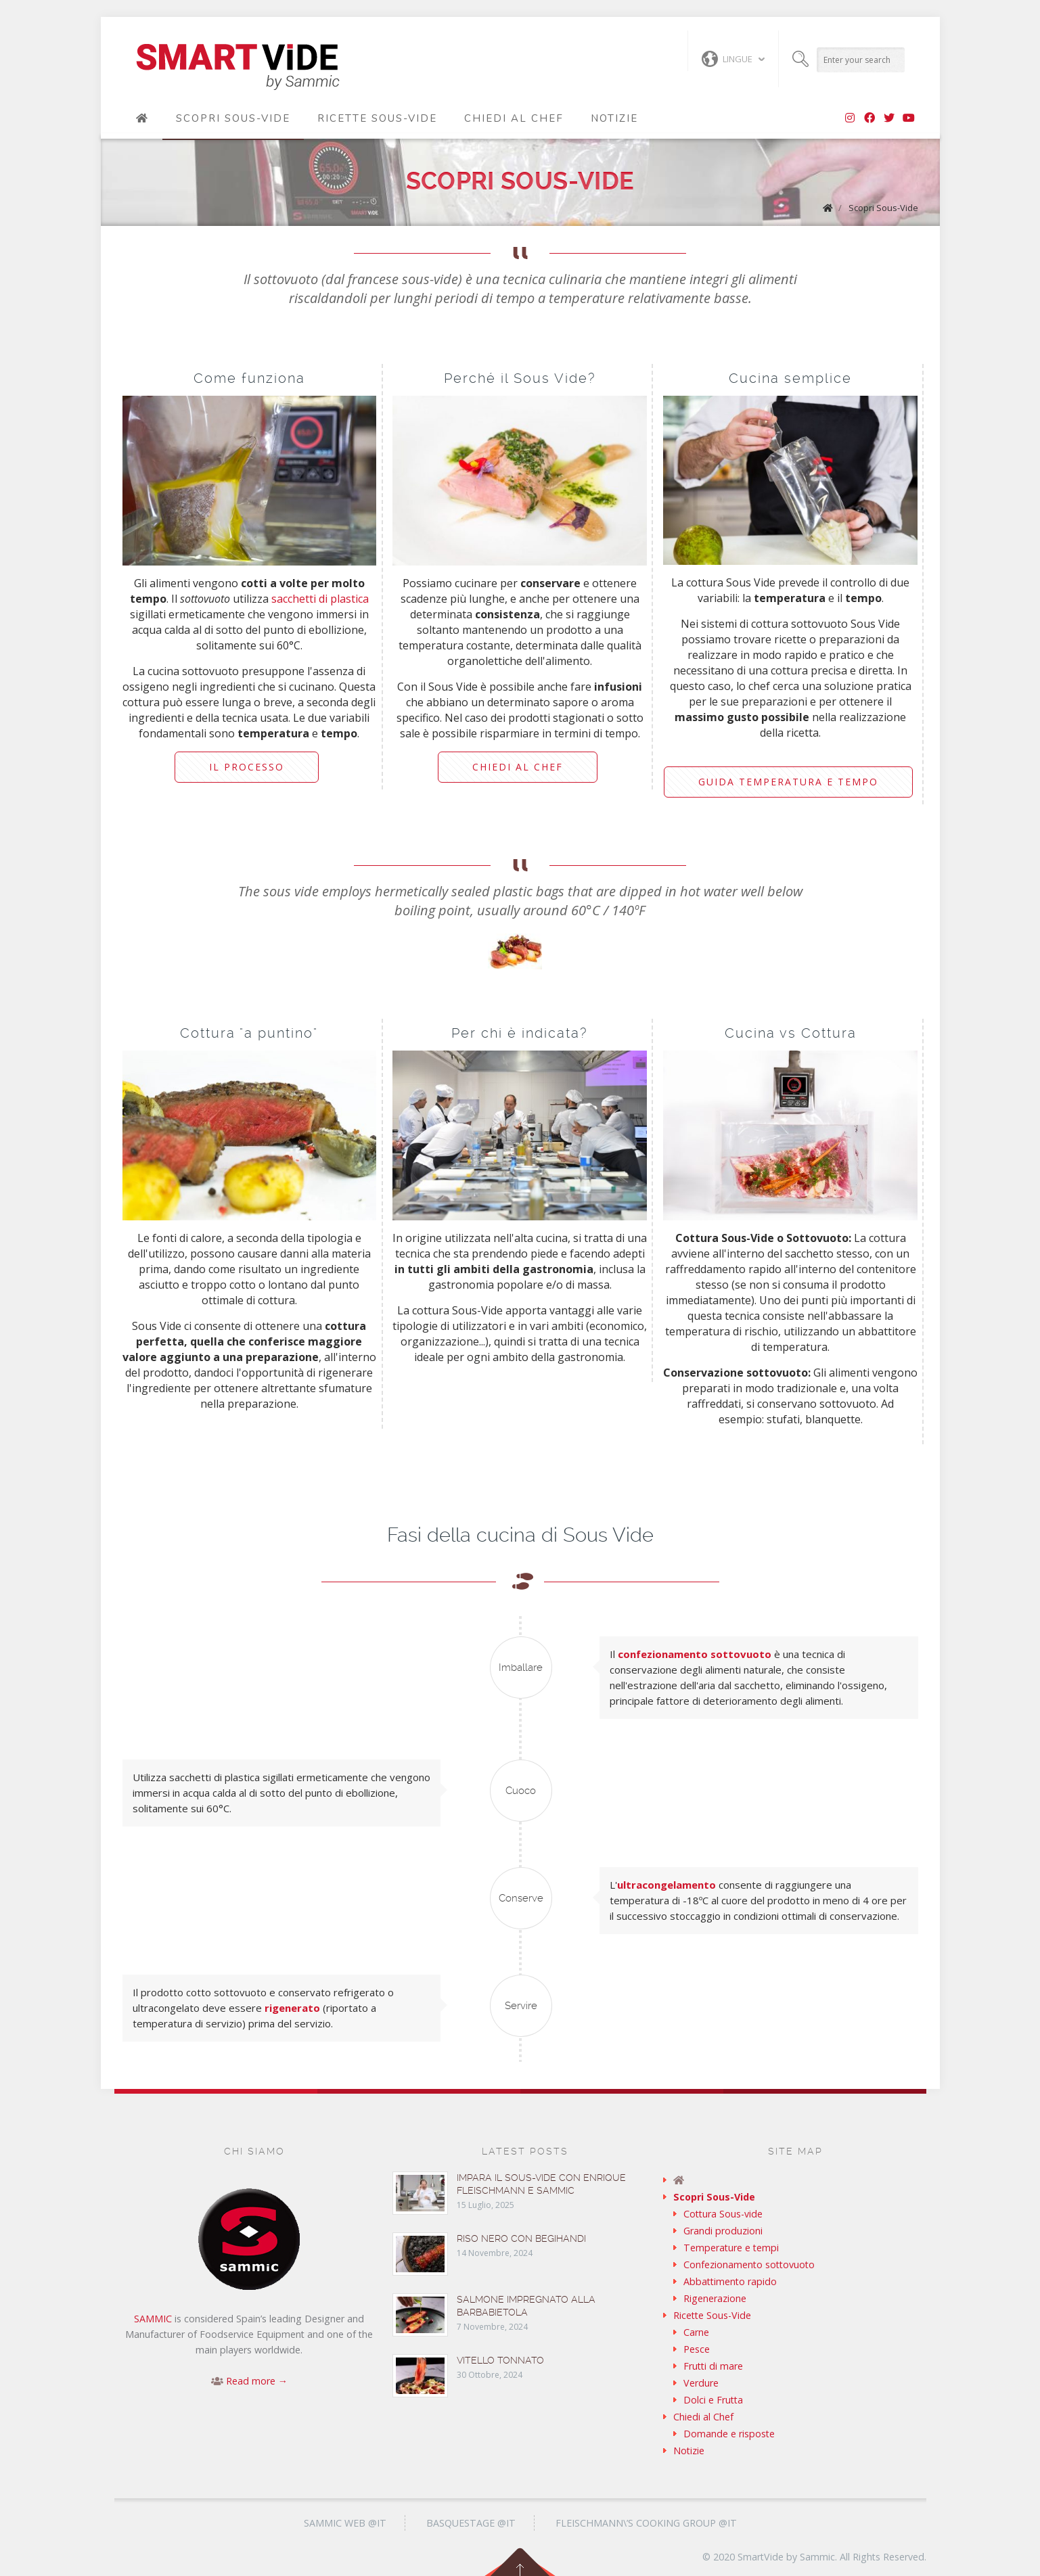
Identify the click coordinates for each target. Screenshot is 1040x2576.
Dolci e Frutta (713, 2399)
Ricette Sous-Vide (377, 118)
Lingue (727, 59)
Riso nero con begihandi (521, 2238)
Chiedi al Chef (514, 118)
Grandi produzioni (723, 2230)
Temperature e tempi (731, 2247)
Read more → (257, 2380)
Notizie (614, 118)
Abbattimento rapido (730, 2281)
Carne (696, 2332)
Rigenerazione (714, 2298)
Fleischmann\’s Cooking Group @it (646, 2522)
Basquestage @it (471, 2522)
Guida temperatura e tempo (788, 781)
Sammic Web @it (345, 2522)
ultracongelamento (666, 1884)
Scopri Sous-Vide (233, 118)
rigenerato (292, 2008)
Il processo (246, 766)
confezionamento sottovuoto (694, 1654)
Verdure (701, 2382)
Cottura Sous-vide (723, 2213)
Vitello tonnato (500, 2360)
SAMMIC (153, 2318)
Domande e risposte (729, 2433)
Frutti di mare (713, 2366)
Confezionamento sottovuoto (749, 2264)
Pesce (696, 2349)
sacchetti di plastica (320, 598)
